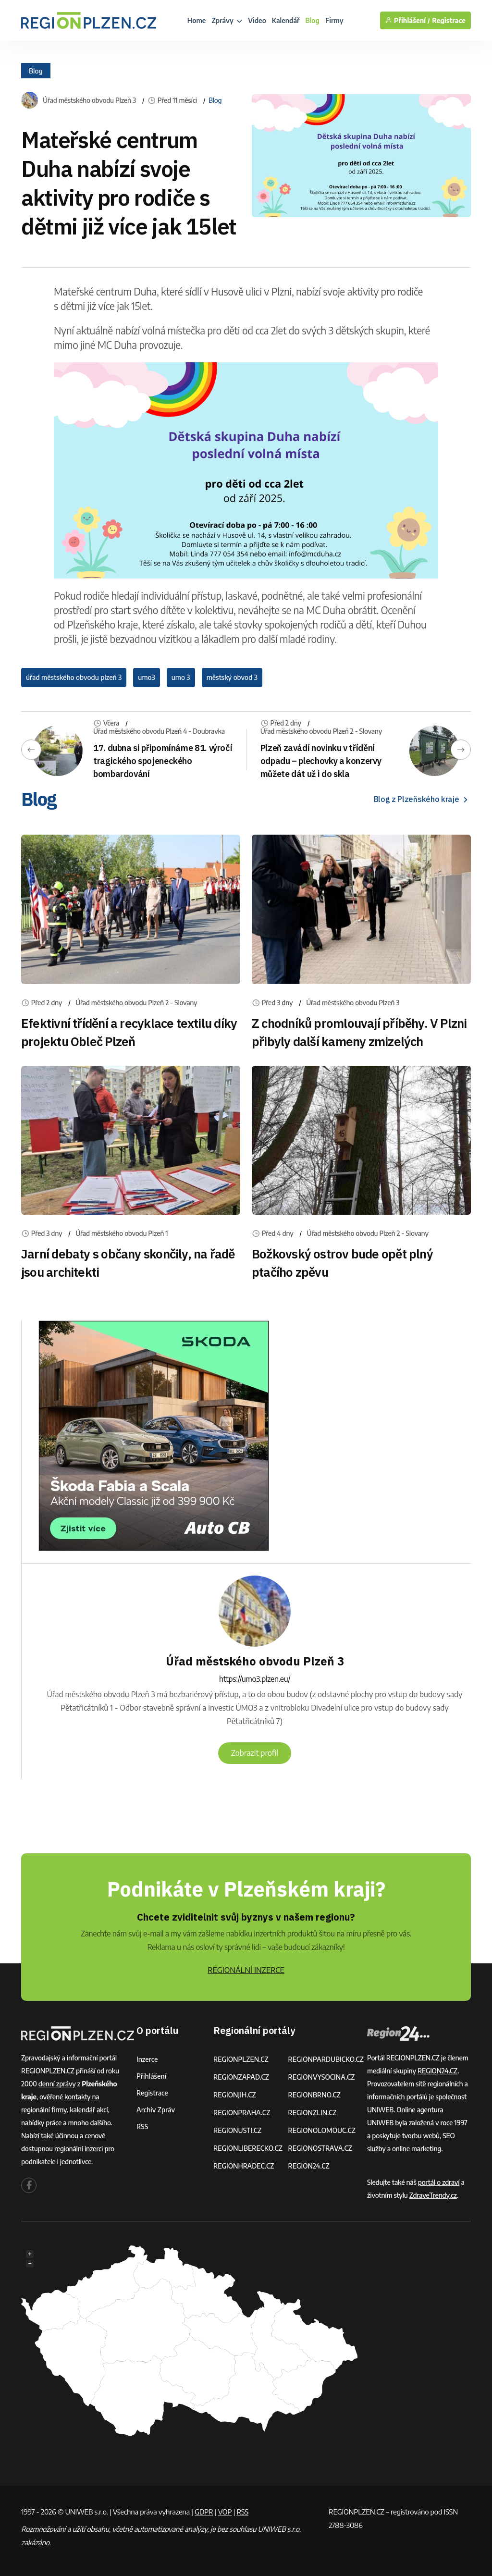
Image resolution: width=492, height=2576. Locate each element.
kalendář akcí (89, 2110)
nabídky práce (41, 2123)
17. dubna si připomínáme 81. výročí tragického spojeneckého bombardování (162, 760)
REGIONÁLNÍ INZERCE (246, 1970)
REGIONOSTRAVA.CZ (320, 2148)
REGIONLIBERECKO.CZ (248, 2148)
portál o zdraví (439, 2182)
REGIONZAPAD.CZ (241, 2077)
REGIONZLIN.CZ (312, 2112)
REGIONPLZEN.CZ (241, 2059)
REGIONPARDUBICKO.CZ (326, 2059)
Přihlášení (151, 2076)
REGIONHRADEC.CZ (243, 2166)
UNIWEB (380, 2110)
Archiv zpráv (155, 2110)
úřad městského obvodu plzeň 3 (74, 677)
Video (257, 20)
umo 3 (181, 677)
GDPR (204, 2511)
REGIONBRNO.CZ (314, 2095)
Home (196, 20)
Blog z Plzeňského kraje (422, 799)
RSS (142, 2126)
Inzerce (147, 2059)
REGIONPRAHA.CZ (241, 2112)
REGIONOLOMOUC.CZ (322, 2130)
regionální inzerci (78, 2149)
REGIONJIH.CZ (234, 2095)
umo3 (146, 677)
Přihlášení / (407, 20)
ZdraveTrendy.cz (433, 2195)
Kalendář (286, 20)
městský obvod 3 (232, 677)
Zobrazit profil (254, 1753)
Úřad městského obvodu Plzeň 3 (89, 100)
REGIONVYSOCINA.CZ (321, 2077)
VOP (225, 2511)
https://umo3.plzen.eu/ (254, 1679)
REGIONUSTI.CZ (237, 2130)
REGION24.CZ (308, 2166)
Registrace (449, 20)
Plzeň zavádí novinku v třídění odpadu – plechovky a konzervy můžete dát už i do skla (320, 760)
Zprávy (226, 20)
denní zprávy (57, 2084)
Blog (313, 20)
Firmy (334, 20)
